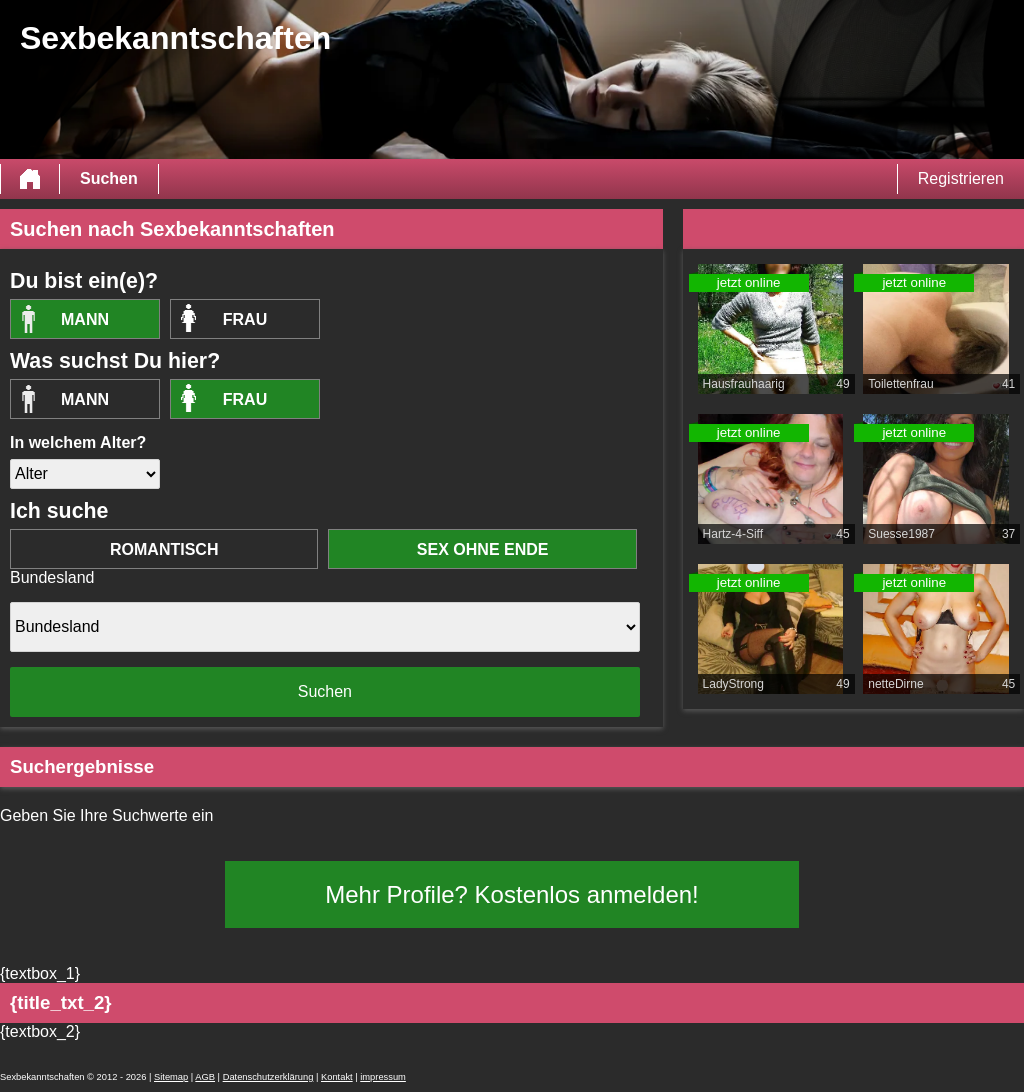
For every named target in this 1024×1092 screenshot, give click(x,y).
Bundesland (52, 577)
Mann (85, 319)
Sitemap (171, 1077)
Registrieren (961, 178)
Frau (245, 319)
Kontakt (337, 1077)
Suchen (109, 178)
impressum (383, 1077)
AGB (205, 1077)
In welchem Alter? (78, 442)
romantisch (164, 549)
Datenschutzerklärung (268, 1077)
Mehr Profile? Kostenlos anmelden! (512, 894)
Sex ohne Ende (483, 549)
